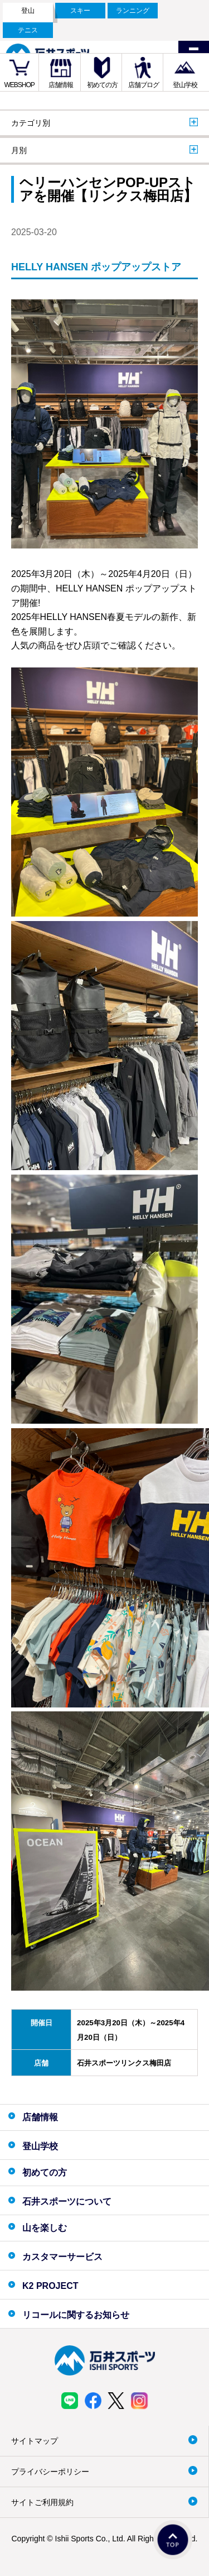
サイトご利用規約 (42, 2502)
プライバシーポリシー (50, 2471)
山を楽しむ (44, 2227)
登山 (28, 11)
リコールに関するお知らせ (75, 2315)
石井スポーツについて (66, 2201)
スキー (80, 11)
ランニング (132, 11)
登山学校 (185, 85)
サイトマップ (34, 2440)
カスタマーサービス (62, 2257)
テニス (28, 30)
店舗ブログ (143, 85)
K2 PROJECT (50, 2286)
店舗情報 (60, 85)
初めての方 (102, 85)
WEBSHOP (19, 85)
